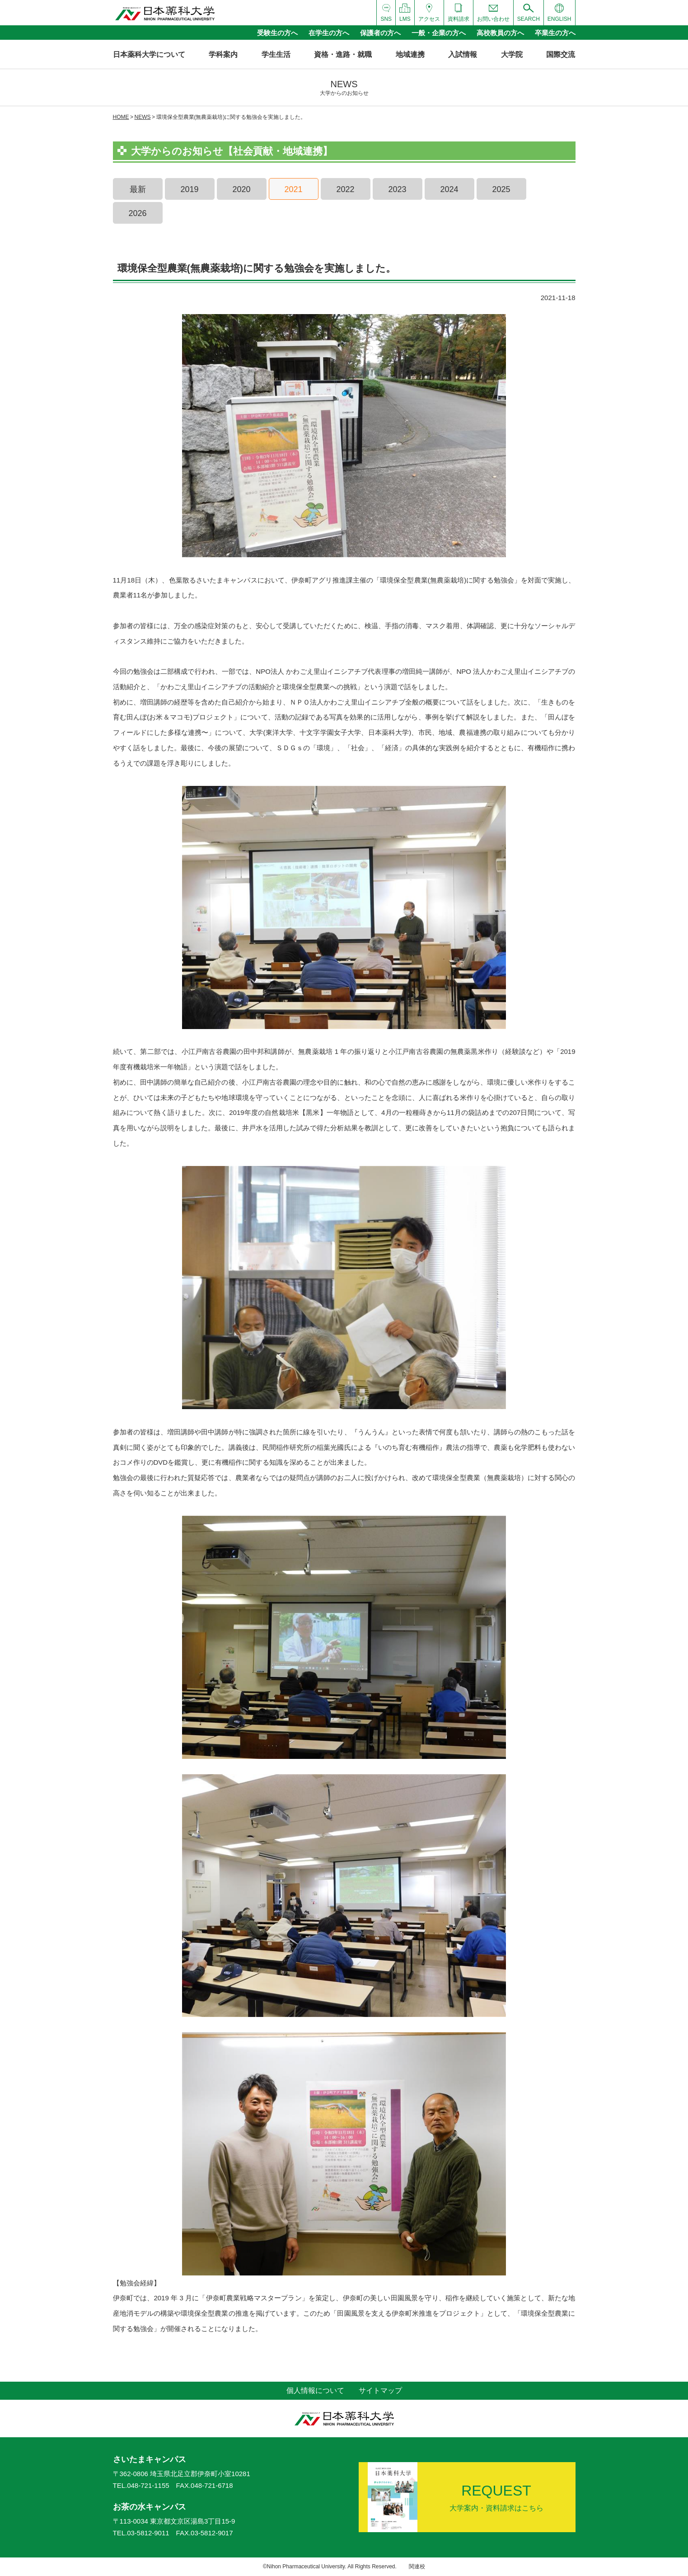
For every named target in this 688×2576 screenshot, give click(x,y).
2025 (501, 189)
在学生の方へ (329, 33)
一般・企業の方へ (439, 33)
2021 (293, 189)
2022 (345, 189)
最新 (138, 189)
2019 (189, 189)
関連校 (417, 2566)
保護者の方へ (380, 33)
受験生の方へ (277, 33)
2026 (137, 213)
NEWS (143, 117)
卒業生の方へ (555, 33)
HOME (121, 117)
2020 (241, 189)
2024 (449, 189)
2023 (397, 189)
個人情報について (315, 2390)
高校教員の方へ (500, 33)
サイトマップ (380, 2390)
